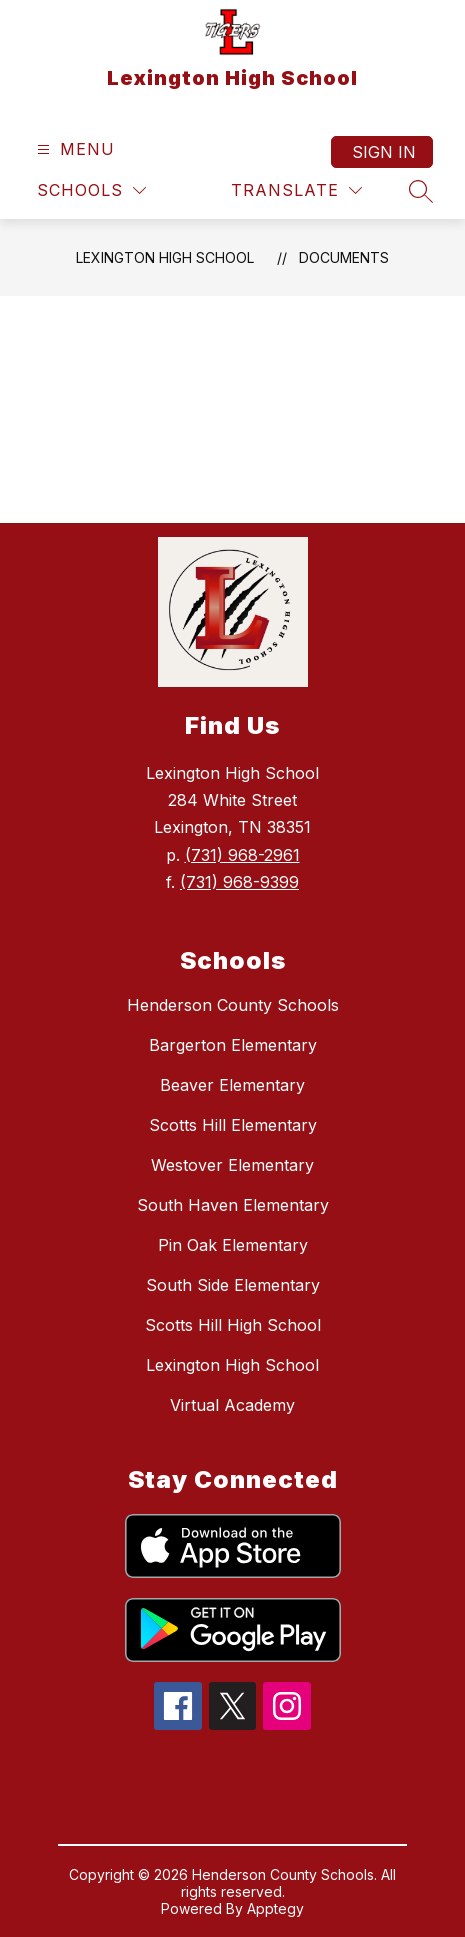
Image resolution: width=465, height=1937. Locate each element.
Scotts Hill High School (233, 1325)
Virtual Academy (232, 1405)
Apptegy (275, 1908)
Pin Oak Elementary (233, 1245)
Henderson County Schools (233, 1005)
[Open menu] (73, 149)
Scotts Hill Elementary (233, 1125)
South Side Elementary (233, 1285)
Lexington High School (165, 257)
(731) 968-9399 (239, 882)
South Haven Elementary (233, 1205)
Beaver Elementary (232, 1085)
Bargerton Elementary (233, 1045)
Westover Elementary (232, 1165)
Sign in (384, 152)
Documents (344, 257)
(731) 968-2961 (242, 855)
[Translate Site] (296, 190)
